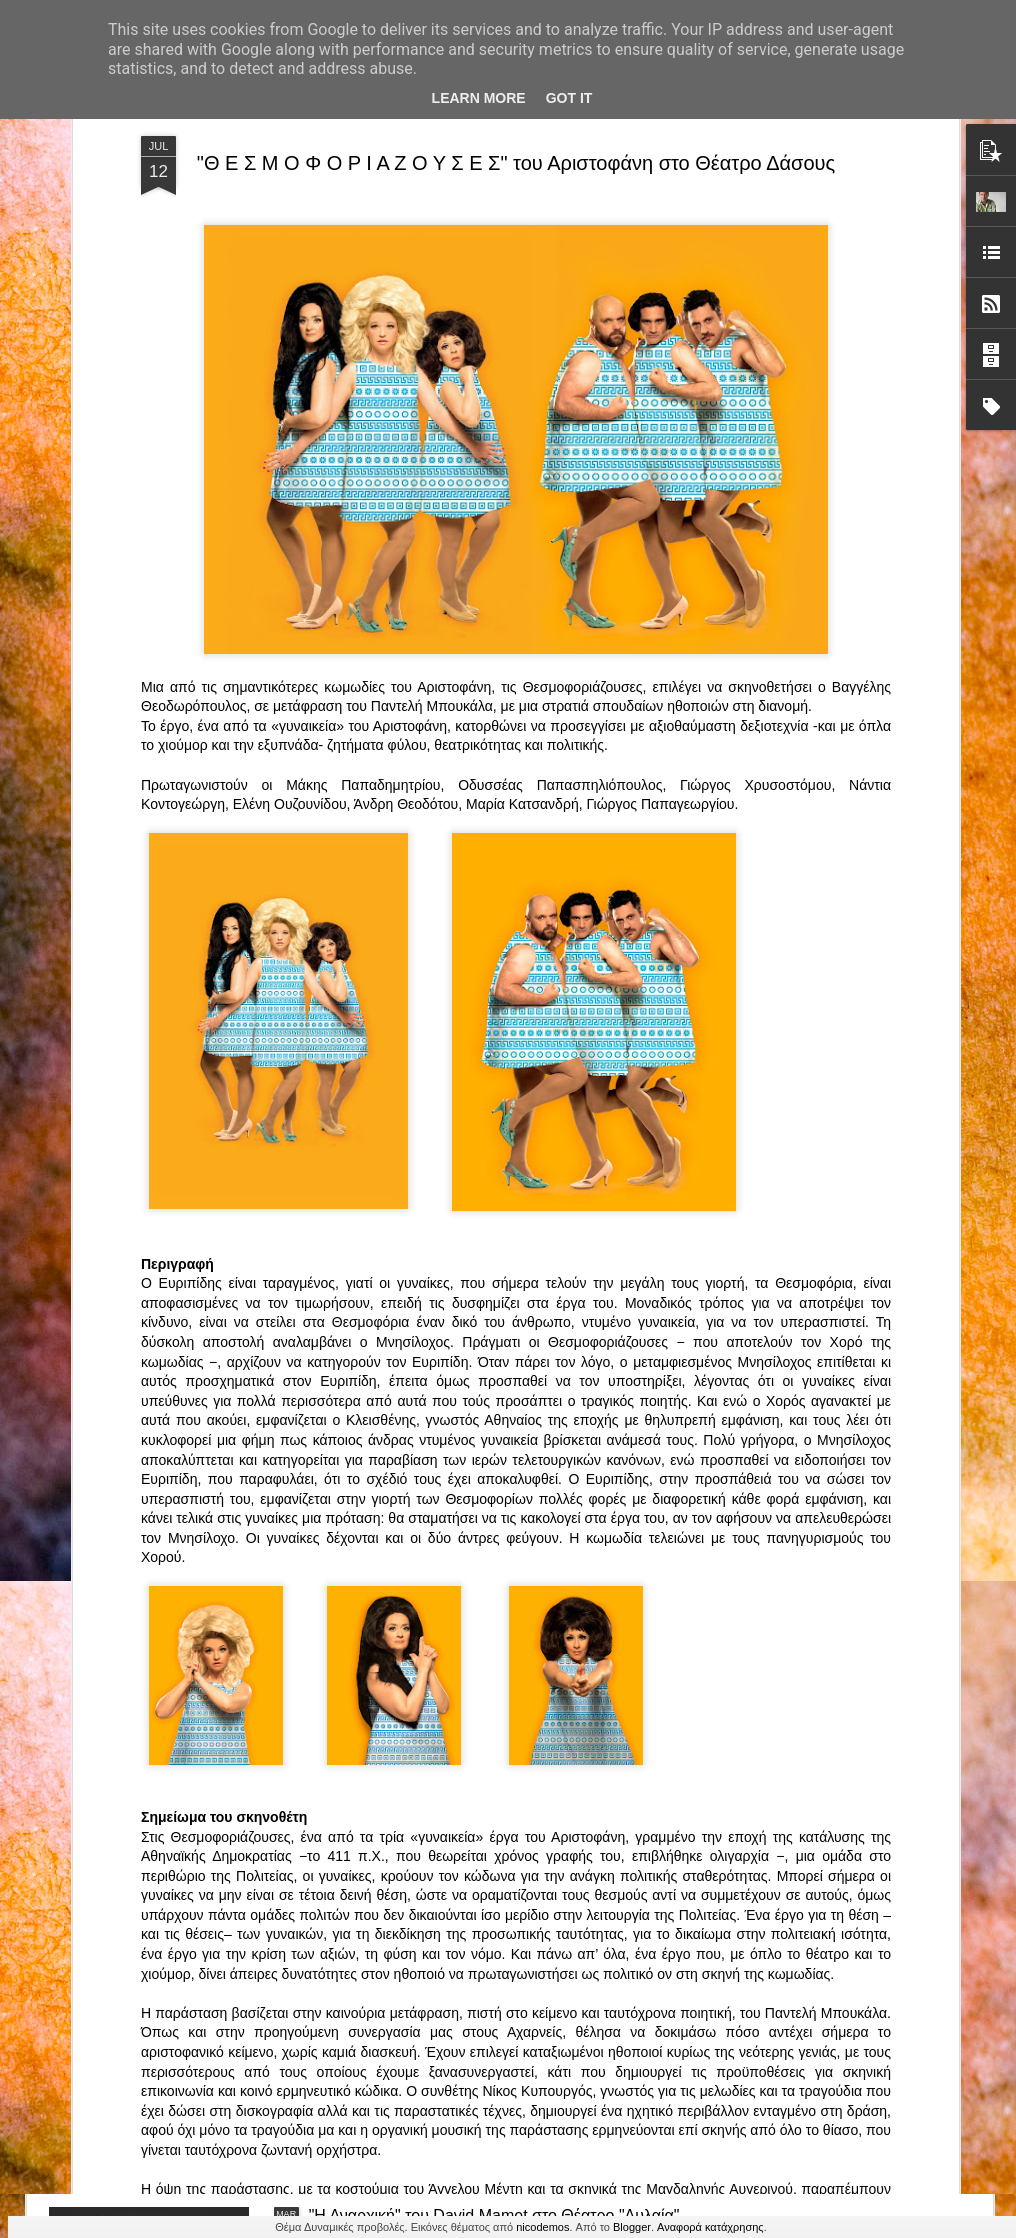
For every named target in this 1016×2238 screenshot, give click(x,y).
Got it (569, 98)
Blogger (632, 2227)
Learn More (479, 98)
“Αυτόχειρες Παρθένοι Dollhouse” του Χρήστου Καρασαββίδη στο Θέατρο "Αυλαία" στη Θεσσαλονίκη (497, 1770)
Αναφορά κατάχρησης (710, 2227)
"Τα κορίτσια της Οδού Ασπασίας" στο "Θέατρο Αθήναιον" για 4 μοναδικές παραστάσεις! (473, 1997)
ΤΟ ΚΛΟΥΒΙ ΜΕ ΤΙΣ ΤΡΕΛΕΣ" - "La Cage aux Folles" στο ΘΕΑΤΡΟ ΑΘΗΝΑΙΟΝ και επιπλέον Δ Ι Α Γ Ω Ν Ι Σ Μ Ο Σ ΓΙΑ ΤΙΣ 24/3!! (500, 1552)
